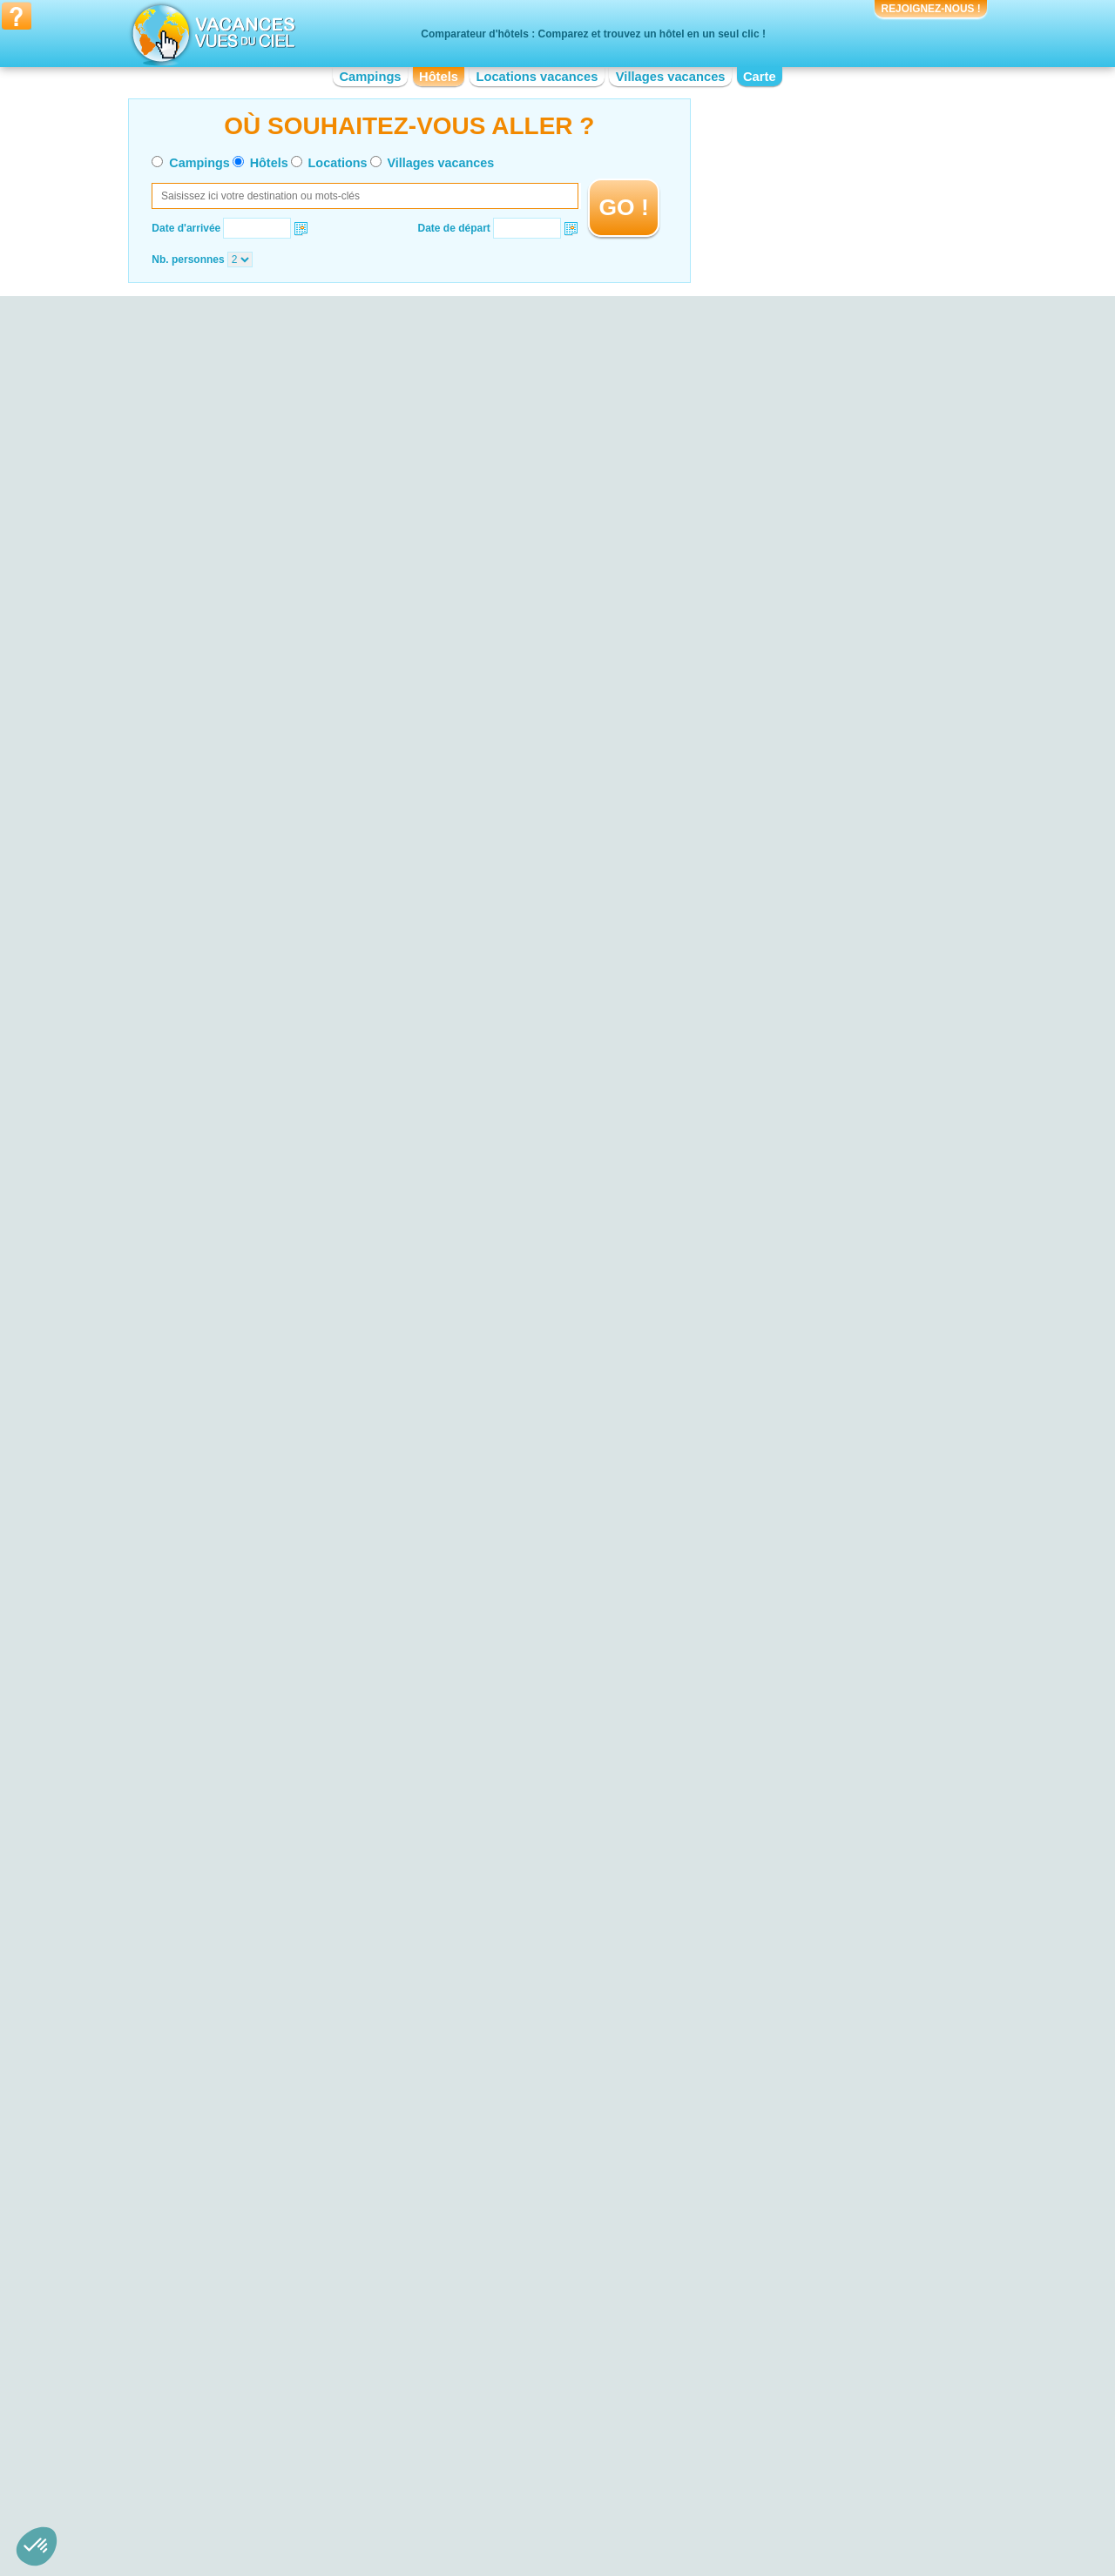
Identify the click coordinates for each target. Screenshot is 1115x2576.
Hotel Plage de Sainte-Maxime (279, 2241)
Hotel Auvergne (244, 2406)
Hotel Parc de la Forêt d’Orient (279, 2156)
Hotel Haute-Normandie (503, 2418)
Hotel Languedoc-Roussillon (513, 2443)
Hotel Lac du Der (248, 2168)
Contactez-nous (567, 2504)
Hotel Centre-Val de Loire (268, 2455)
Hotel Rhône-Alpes (730, 2467)
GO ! (624, 207)
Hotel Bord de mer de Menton (516, 2224)
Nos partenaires (654, 2504)
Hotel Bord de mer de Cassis (514, 2273)
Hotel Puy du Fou (726, 2200)
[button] (36, 2546)
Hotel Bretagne (244, 2443)
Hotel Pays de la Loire (737, 2418)
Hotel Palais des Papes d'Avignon (764, 2224)
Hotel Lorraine (719, 2382)
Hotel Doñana (241, 2217)
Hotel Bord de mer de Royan (514, 2261)
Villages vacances (671, 77)
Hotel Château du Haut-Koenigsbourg (773, 2261)
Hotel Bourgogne (248, 2430)
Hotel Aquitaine (244, 2394)
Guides (701, 2530)
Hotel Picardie (719, 2430)
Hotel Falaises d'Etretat (263, 2229)
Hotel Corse (475, 2394)
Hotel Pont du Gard (731, 2248)
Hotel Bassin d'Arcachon (265, 2181)
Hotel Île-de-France (492, 2430)
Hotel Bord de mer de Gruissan (519, 2212)
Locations (338, 163)
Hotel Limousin (482, 2455)
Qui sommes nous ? (471, 2504)
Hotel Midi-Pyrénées (733, 2394)
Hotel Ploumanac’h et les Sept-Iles (288, 2193)
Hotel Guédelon (722, 2273)
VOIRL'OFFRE (954, 487)
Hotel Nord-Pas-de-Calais (746, 2406)
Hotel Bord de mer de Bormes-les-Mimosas (548, 2248)
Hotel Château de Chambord (753, 2175)
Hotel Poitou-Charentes (740, 2443)
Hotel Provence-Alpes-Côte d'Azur (765, 2455)
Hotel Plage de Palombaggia (275, 2254)
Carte (759, 77)
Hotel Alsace (238, 2382)
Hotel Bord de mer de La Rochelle (526, 2200)
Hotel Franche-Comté (498, 2406)
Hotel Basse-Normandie (264, 2418)
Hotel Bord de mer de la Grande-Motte (536, 2175)
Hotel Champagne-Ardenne (511, 2382)
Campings (370, 77)
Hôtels (438, 77)
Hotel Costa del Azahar (501, 2188)
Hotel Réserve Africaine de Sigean (766, 2188)
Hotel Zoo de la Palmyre (742, 2212)
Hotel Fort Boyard (727, 2236)
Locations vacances (537, 77)
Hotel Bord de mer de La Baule (519, 2236)
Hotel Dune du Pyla (254, 2205)
